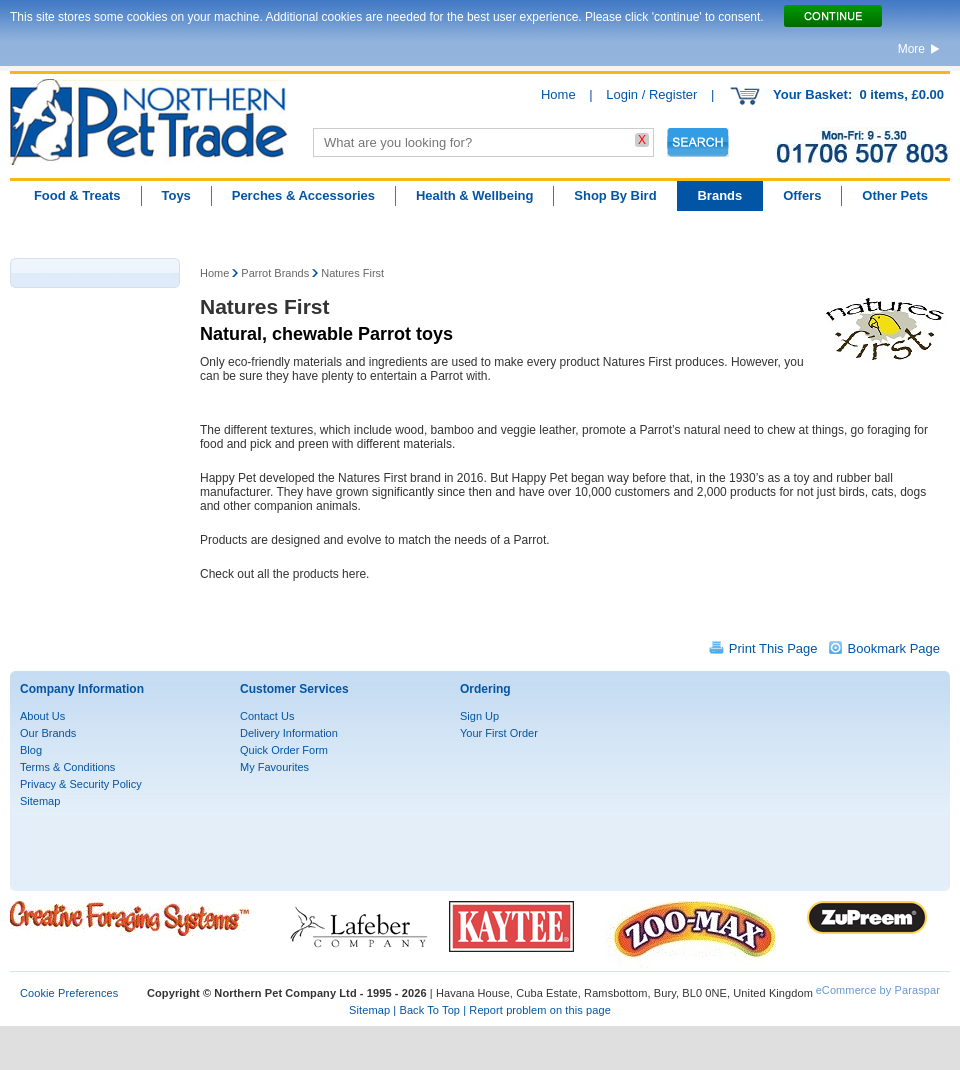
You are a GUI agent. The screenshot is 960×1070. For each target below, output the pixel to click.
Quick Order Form (284, 750)
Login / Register (651, 94)
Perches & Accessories (303, 195)
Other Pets (895, 195)
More (911, 49)
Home (558, 94)
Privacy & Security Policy (81, 784)
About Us (42, 716)
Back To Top (429, 1010)
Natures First (352, 273)
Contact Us (267, 716)
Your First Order (499, 733)
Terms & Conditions (67, 767)
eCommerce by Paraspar (878, 990)
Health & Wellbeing (475, 195)
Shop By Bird (615, 195)
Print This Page (773, 648)
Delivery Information (289, 733)
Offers (802, 195)
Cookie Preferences (69, 993)
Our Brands (48, 733)
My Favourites (274, 767)
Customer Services (294, 689)
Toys (175, 195)
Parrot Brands (275, 273)
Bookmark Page (894, 648)
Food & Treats (77, 195)
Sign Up (479, 716)
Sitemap (40, 801)
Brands (719, 195)
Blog (31, 750)
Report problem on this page (540, 1010)
